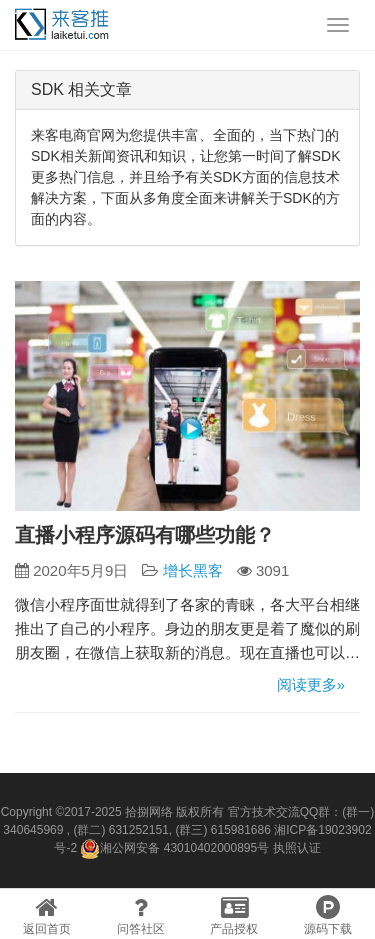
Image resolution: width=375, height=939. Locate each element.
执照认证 (297, 848)
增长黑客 (193, 570)
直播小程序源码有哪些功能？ (145, 535)
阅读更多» (311, 684)
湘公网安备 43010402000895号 (174, 849)
